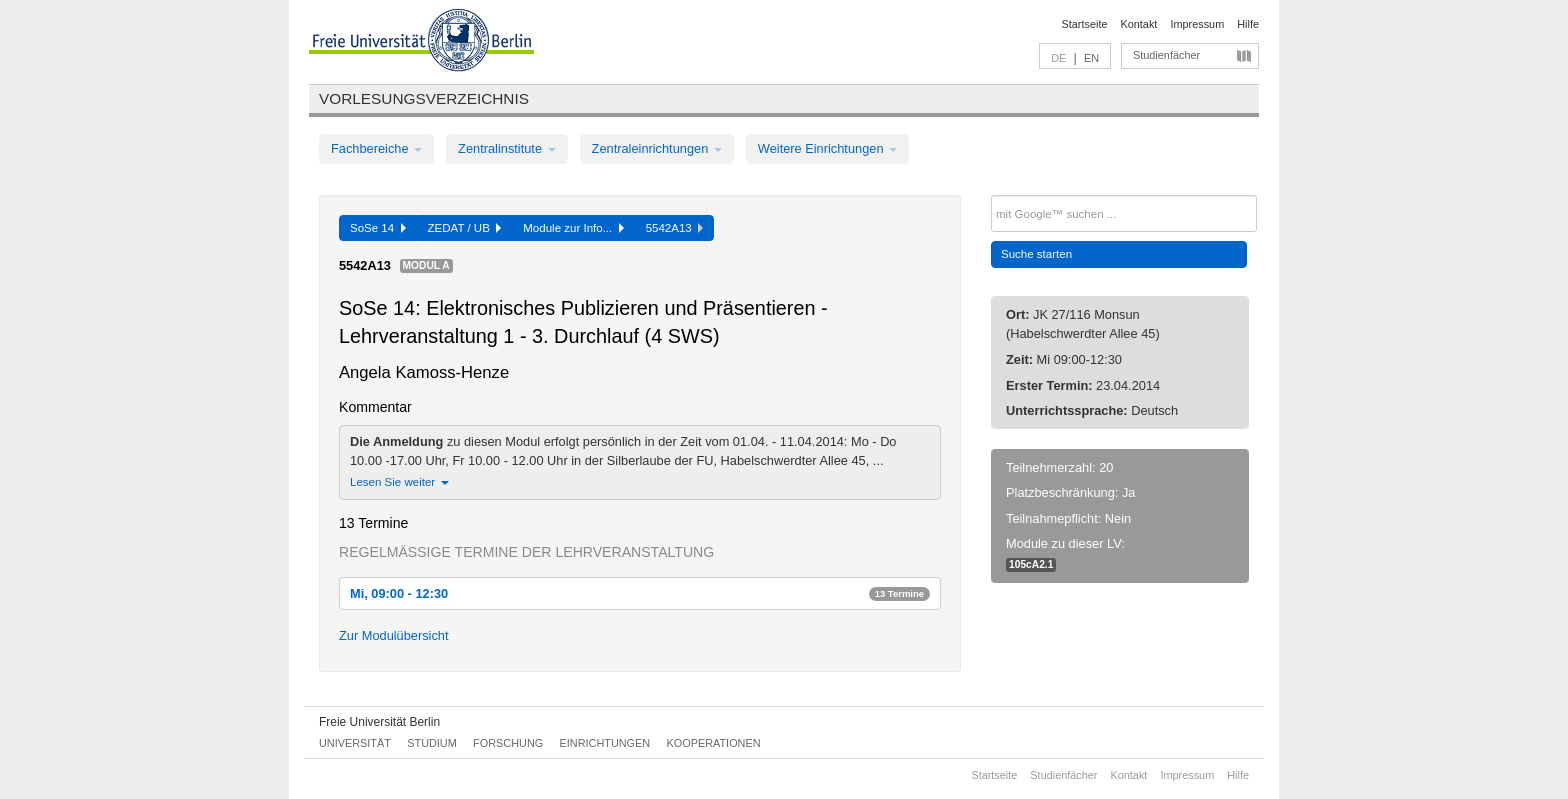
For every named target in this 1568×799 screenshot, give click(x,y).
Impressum (1197, 24)
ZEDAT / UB (465, 228)
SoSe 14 (378, 228)
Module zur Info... (573, 228)
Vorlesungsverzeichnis (424, 98)
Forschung (508, 743)
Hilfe (1248, 24)
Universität (355, 743)
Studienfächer (1166, 55)
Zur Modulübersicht (394, 635)
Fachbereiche (376, 148)
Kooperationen (714, 743)
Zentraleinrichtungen (657, 148)
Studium (432, 743)
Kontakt (1139, 24)
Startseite (1085, 24)
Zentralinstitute (507, 148)
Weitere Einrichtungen (827, 148)
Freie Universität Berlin (379, 722)
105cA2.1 (1031, 564)
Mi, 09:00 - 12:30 (640, 593)
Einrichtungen (605, 743)
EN (1091, 58)
